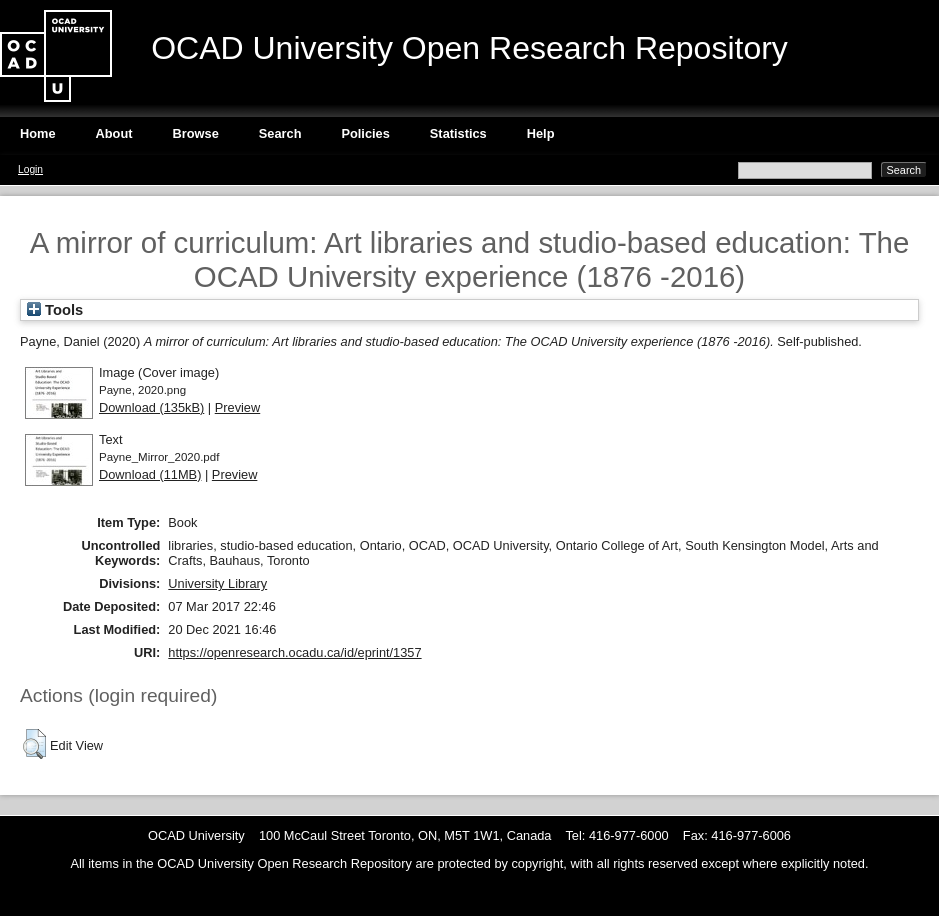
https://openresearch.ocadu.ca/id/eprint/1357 (294, 652)
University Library (217, 583)
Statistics (458, 133)
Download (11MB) (150, 474)
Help (541, 133)
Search (280, 133)
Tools (55, 310)
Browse (196, 133)
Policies (365, 133)
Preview (238, 407)
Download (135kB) (151, 407)
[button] (34, 744)
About (114, 133)
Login (30, 169)
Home (38, 133)
